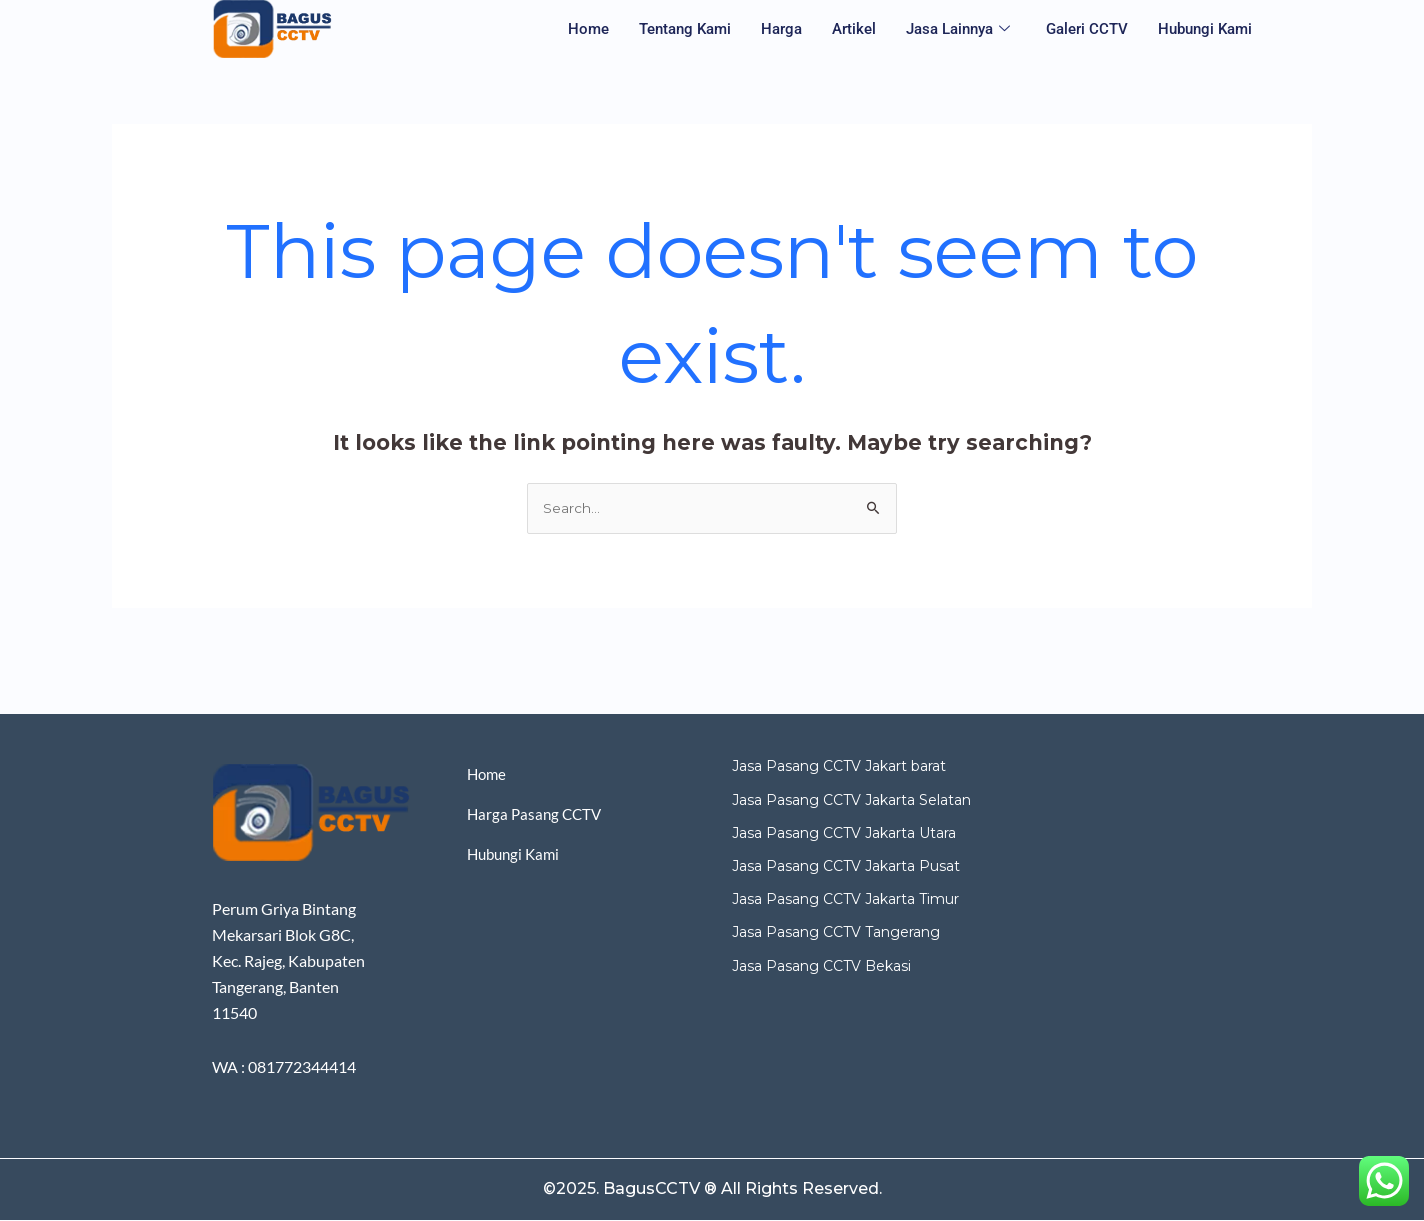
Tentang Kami (685, 29)
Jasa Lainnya (958, 29)
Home (588, 29)
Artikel (854, 29)
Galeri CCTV (1087, 29)
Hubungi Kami (1205, 29)
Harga (781, 29)
